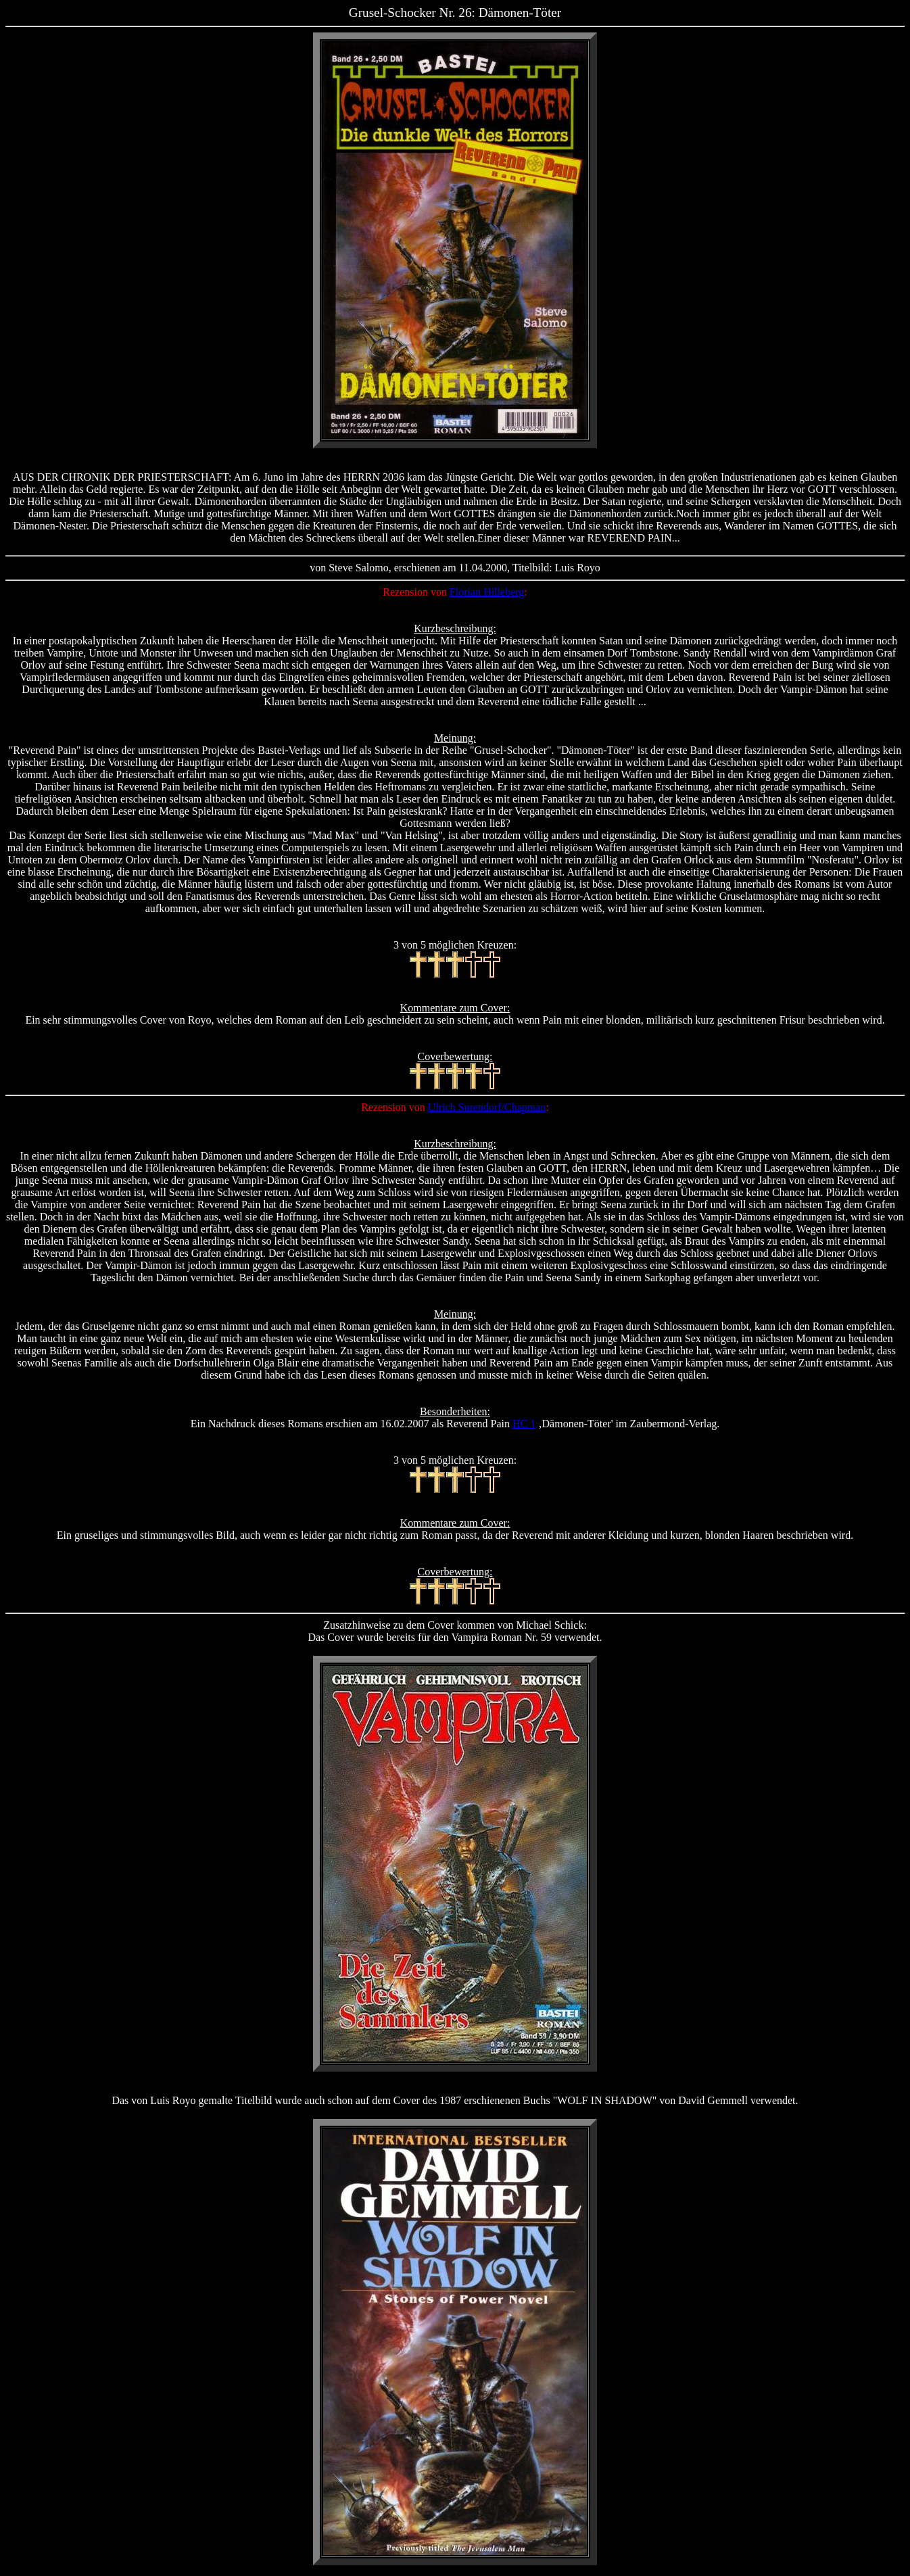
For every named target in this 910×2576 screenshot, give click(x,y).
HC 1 (523, 1423)
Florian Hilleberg (487, 592)
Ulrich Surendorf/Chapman (487, 1107)
